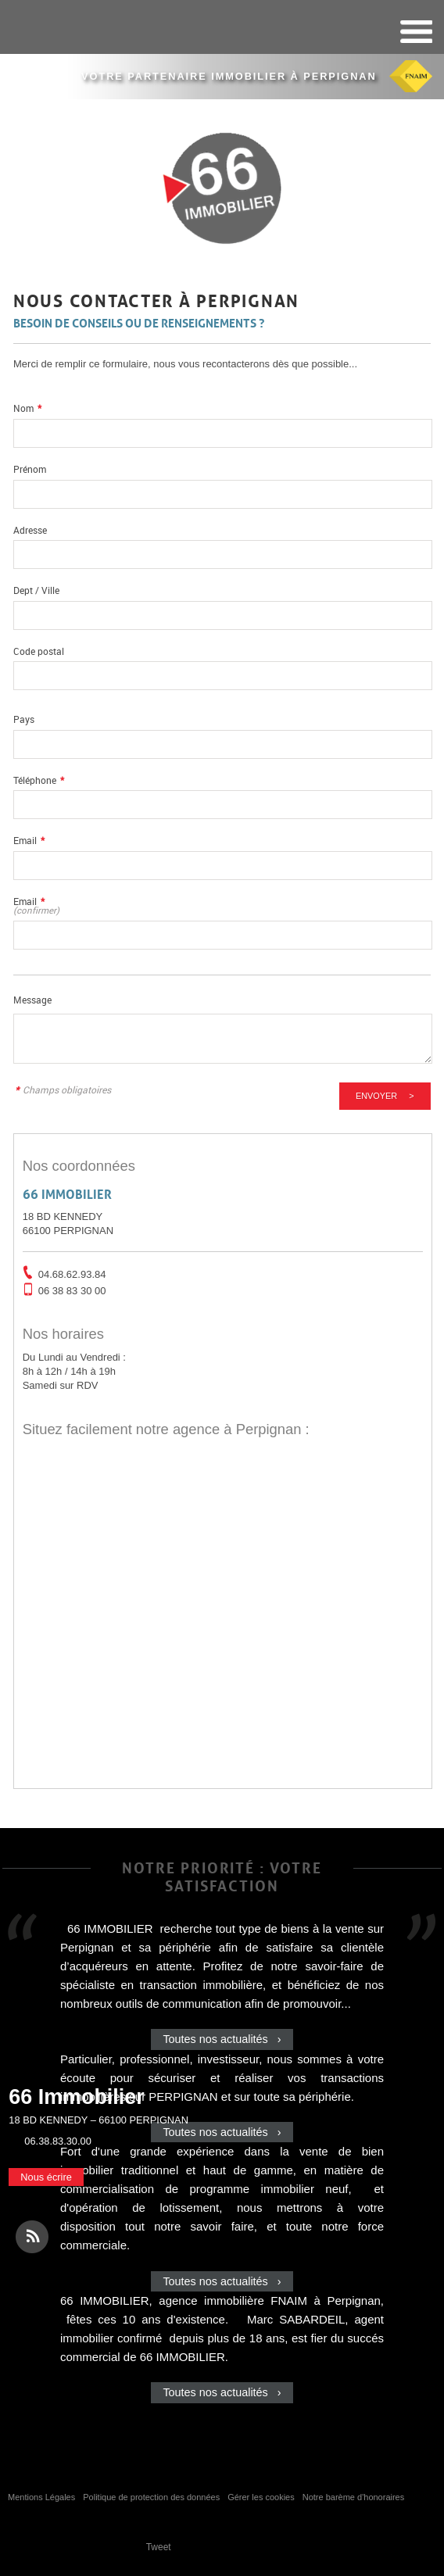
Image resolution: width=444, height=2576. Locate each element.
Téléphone (38, 780)
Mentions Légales (41, 2497)
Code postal (38, 651)
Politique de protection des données (151, 2497)
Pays (23, 719)
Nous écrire (45, 2177)
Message (32, 1000)
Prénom (29, 469)
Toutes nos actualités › (222, 2039)
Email (29, 840)
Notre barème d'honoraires (355, 2497)
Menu (415, 31)
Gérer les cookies (261, 2497)
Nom (27, 408)
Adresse (30, 530)
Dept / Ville (36, 590)
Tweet (158, 2547)
